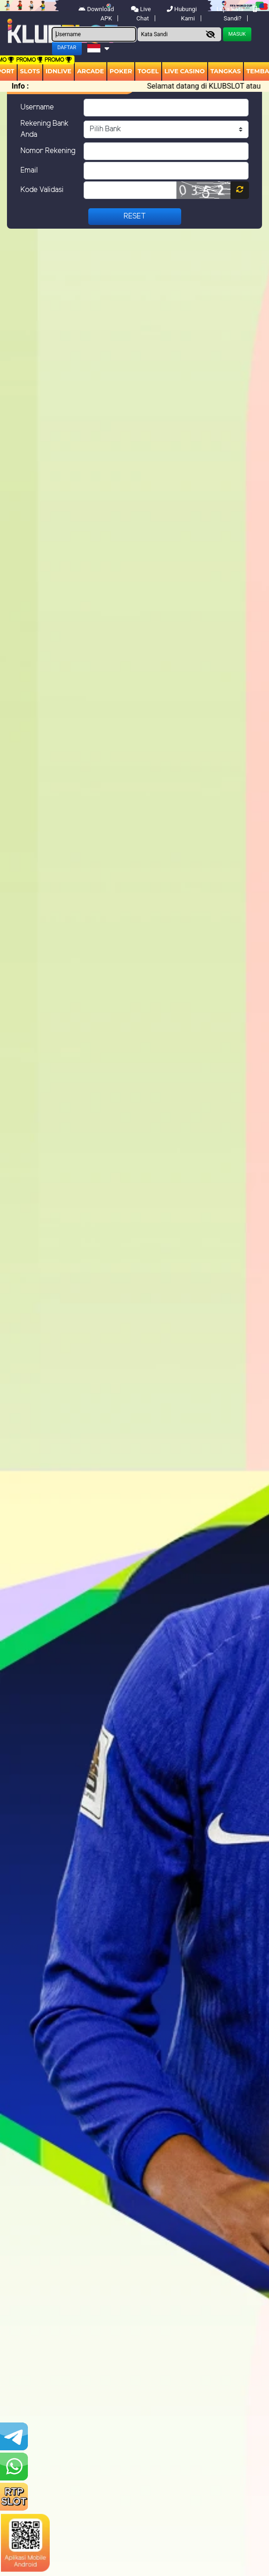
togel (148, 71)
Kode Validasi (42, 190)
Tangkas (225, 71)
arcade (90, 71)
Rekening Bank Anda (44, 129)
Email (29, 170)
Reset (135, 216)
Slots (30, 71)
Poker (121, 71)
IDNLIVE (59, 71)
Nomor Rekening (47, 151)
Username (37, 107)
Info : (20, 86)
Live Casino (184, 71)
